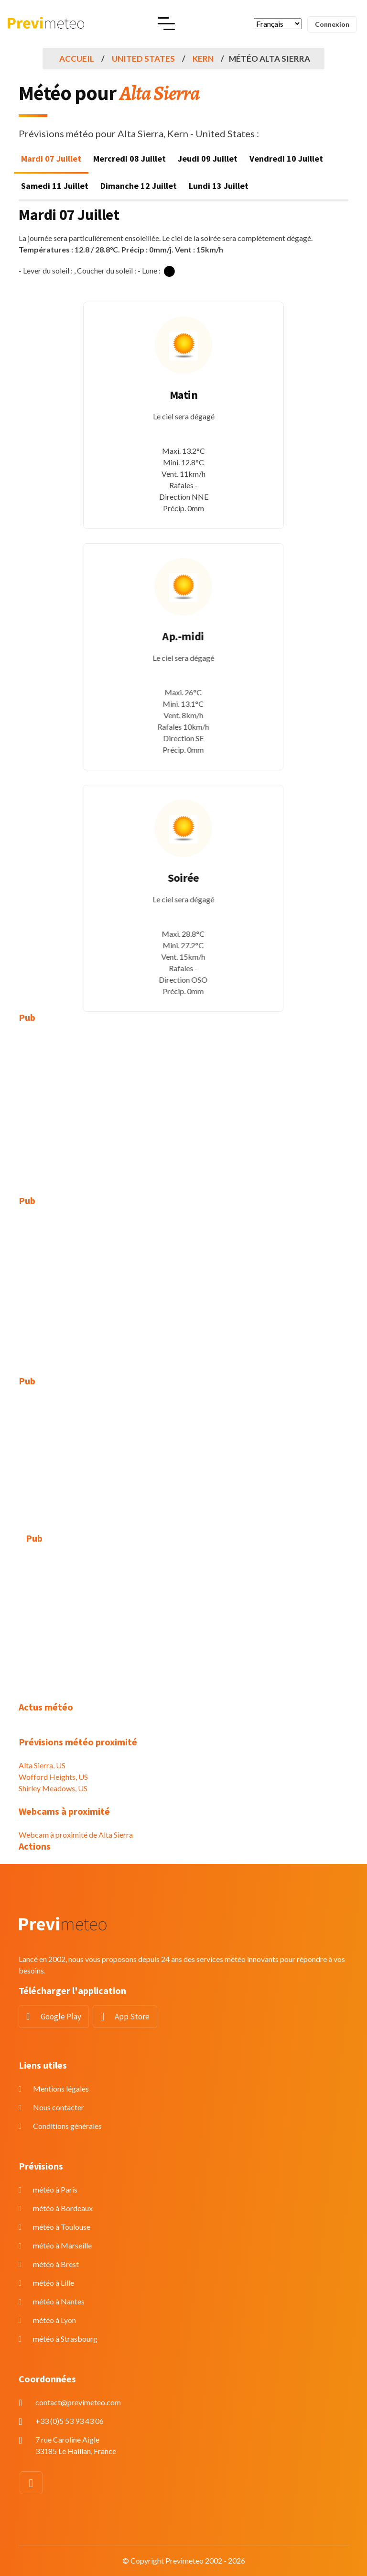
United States (143, 59)
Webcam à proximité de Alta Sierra (76, 1834)
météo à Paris (55, 2189)
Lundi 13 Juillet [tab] (218, 185)
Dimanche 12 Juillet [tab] (138, 185)
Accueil (76, 59)
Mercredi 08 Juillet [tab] (129, 158)
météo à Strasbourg (65, 2338)
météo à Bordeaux (63, 2208)
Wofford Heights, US (53, 1776)
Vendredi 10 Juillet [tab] (286, 158)
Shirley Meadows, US (53, 1788)
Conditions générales (67, 2125)
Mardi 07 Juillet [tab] (51, 158)
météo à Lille (53, 2282)
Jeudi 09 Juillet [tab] (207, 158)
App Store (132, 2016)
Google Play (61, 2016)
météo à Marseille (62, 2245)
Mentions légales (61, 2088)
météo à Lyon (54, 2319)
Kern (203, 59)
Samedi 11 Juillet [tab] (54, 185)
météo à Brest (56, 2264)
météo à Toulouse (61, 2226)
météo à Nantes (59, 2301)
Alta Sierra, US (42, 1765)
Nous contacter (58, 2107)
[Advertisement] (183, 1102)
